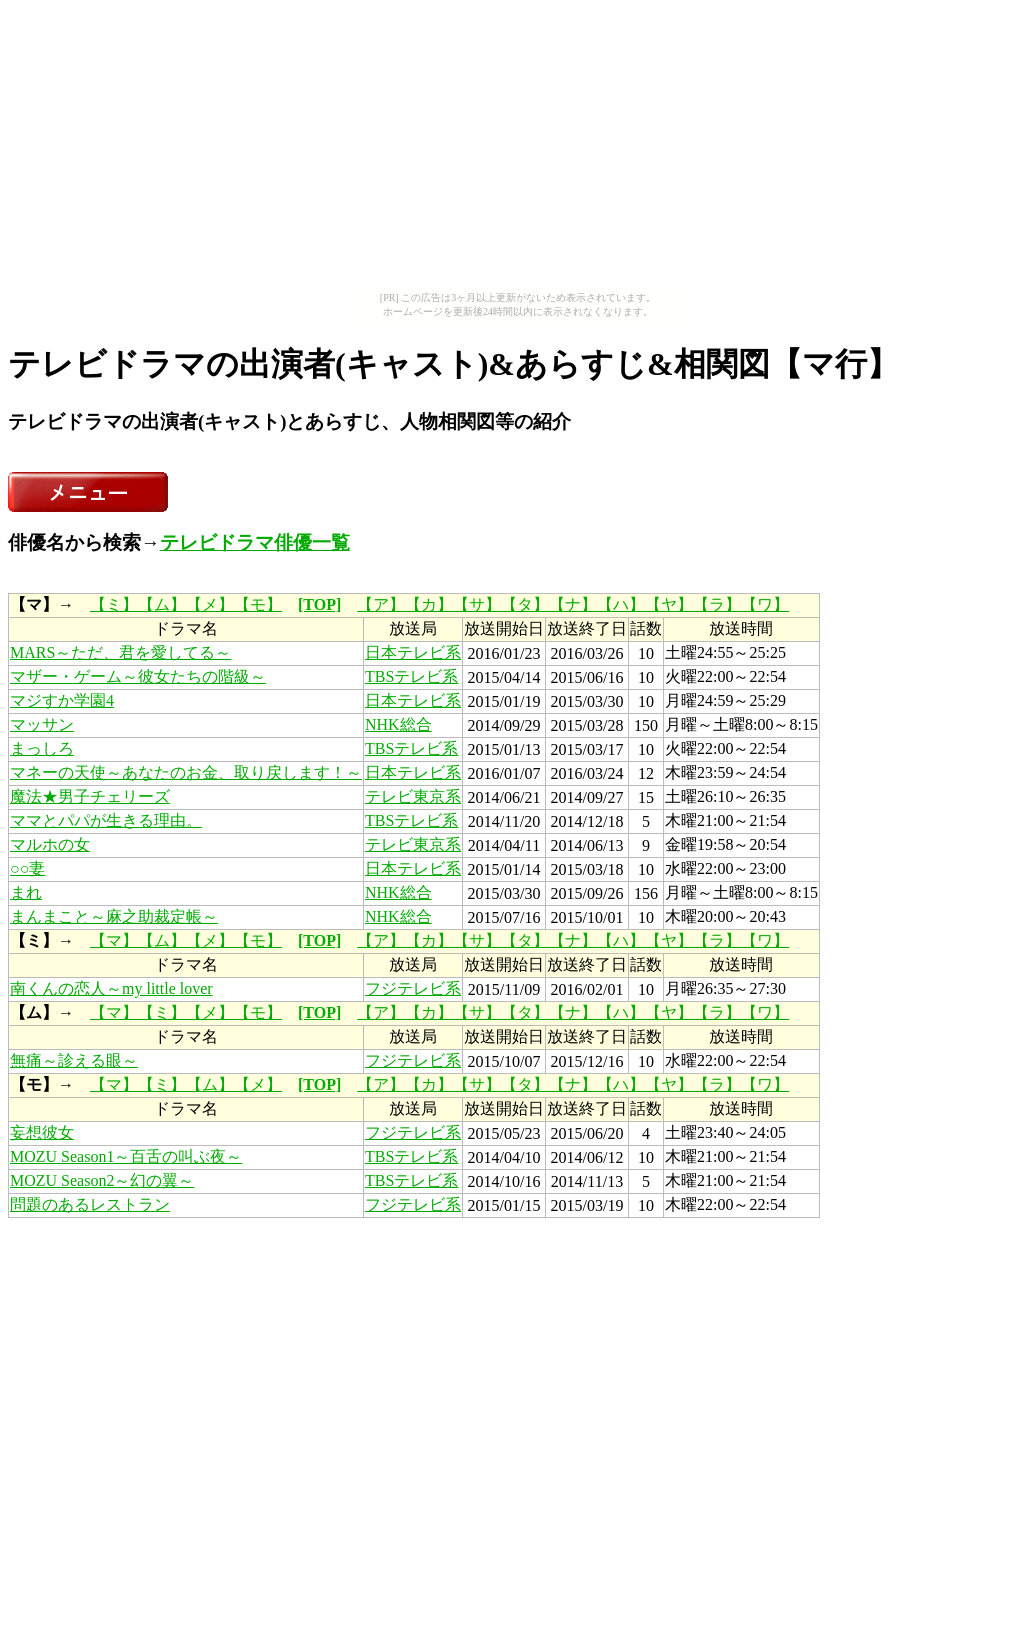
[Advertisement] (518, 148)
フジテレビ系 (413, 988)
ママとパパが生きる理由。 (106, 820)
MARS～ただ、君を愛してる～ (120, 652)
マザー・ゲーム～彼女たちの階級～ (138, 676)
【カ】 (429, 604)
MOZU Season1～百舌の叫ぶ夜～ (126, 1156)
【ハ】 (621, 604)
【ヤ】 (669, 604)
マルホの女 (50, 844)
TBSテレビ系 (411, 676)
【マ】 (114, 940)
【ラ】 (717, 604)
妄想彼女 (42, 1132)
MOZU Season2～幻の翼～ (102, 1180)
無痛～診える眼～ (74, 1060)
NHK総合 (398, 724)
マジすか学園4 (62, 700)
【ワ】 (765, 604)
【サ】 (477, 604)
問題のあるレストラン (90, 1204)
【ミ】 (114, 604)
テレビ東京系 (413, 796)
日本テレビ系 (413, 652)
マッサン (42, 724)
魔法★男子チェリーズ (90, 796)
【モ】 (258, 604)
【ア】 (381, 604)
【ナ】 (573, 604)
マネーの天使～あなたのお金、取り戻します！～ (186, 772)
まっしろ (42, 748)
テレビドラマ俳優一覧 (255, 542)
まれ (26, 892)
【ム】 (162, 604)
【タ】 (525, 604)
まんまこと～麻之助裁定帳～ (114, 916)
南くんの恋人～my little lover (111, 988)
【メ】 (210, 604)
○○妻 (27, 868)
